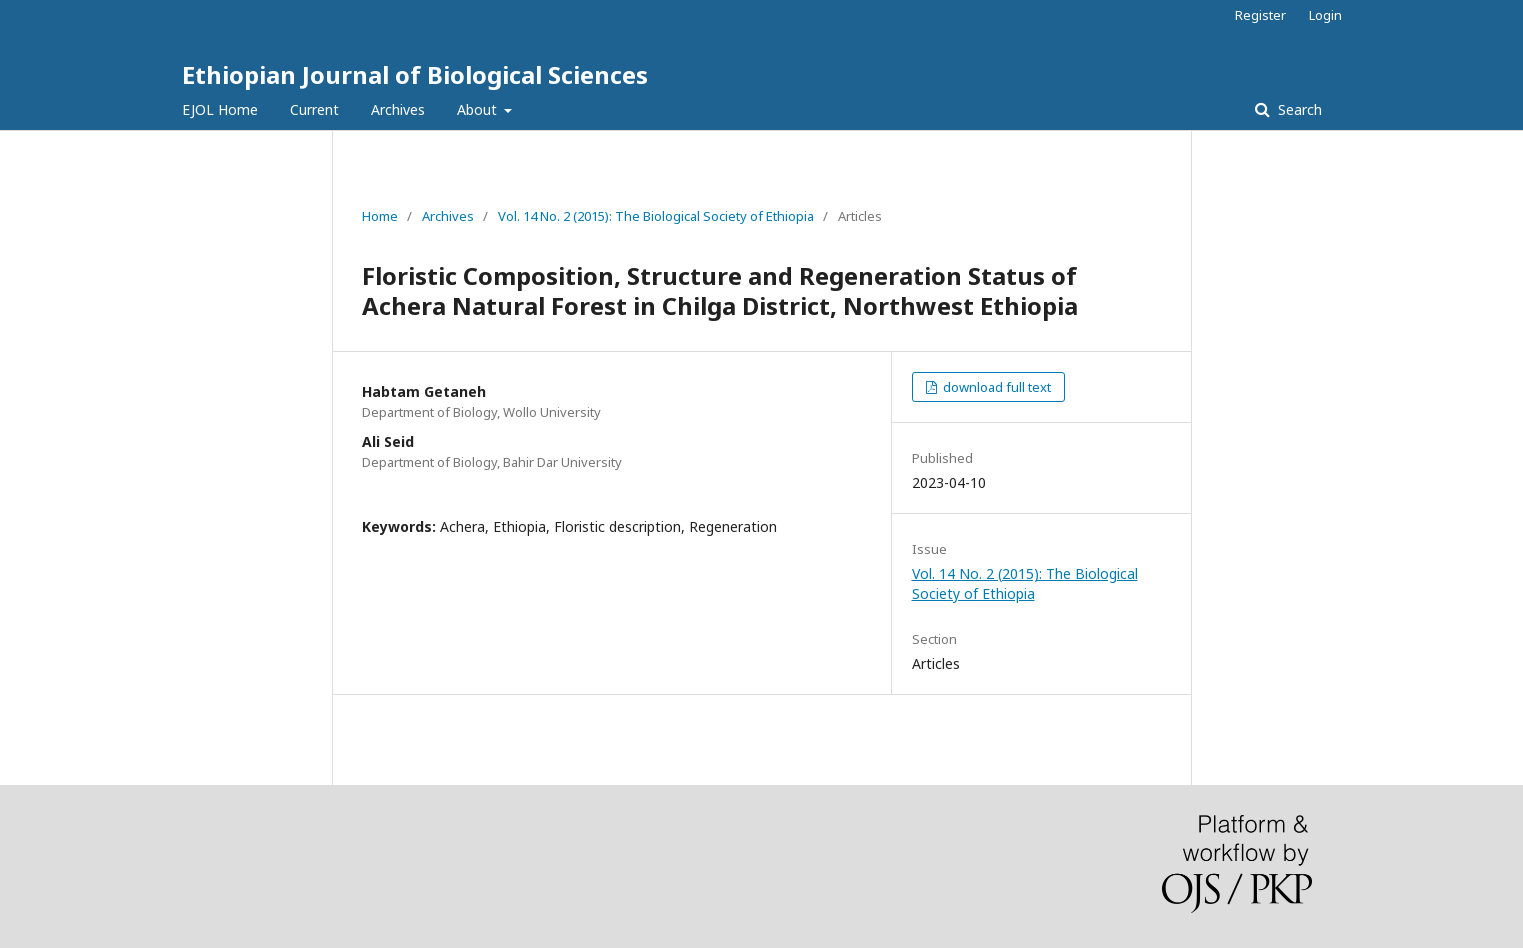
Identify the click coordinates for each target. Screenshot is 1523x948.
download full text (995, 387)
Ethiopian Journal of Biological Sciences (415, 74)
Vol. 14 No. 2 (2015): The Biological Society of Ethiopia (656, 216)
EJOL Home (220, 109)
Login (1325, 15)
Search (1298, 109)
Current (314, 109)
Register (1260, 15)
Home (380, 216)
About (479, 109)
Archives (398, 109)
